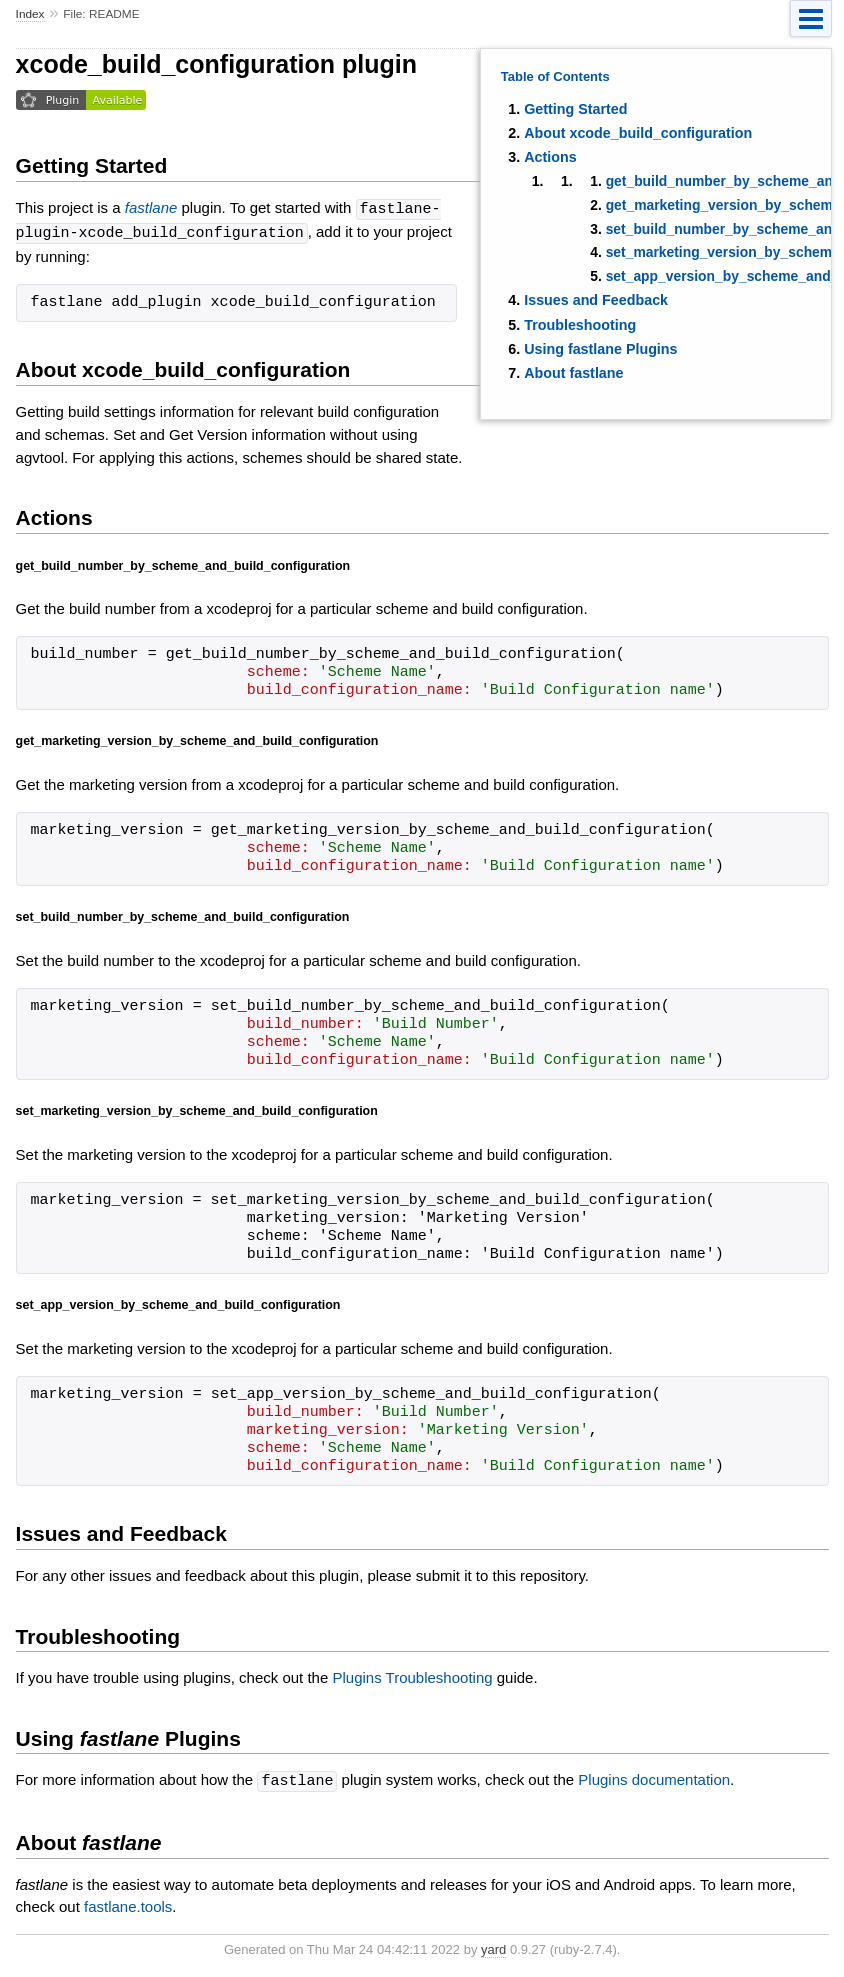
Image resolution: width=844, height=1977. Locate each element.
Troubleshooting (580, 325)
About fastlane (573, 373)
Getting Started (575, 109)
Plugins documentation (654, 1778)
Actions (550, 157)
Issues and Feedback (596, 300)
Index (30, 14)
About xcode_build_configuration (638, 133)
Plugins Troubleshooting (412, 1675)
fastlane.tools (128, 1903)
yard (493, 1946)
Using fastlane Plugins (600, 349)
